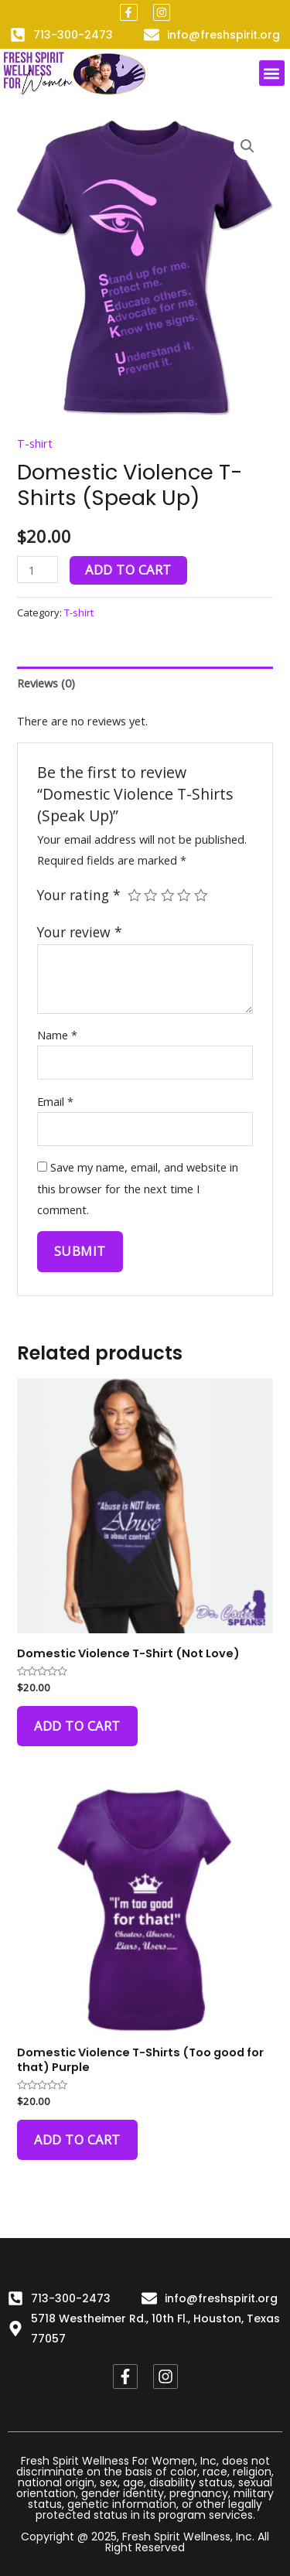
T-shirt (35, 443)
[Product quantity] (37, 569)
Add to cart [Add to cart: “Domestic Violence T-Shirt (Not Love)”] (77, 1726)
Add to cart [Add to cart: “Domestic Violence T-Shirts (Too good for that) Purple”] (77, 2139)
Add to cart (128, 569)
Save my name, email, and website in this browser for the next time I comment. (137, 1187)
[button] (272, 73)
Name (57, 1034)
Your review (79, 932)
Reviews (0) (46, 683)
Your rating (79, 894)
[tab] (144, 683)
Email (55, 1101)
